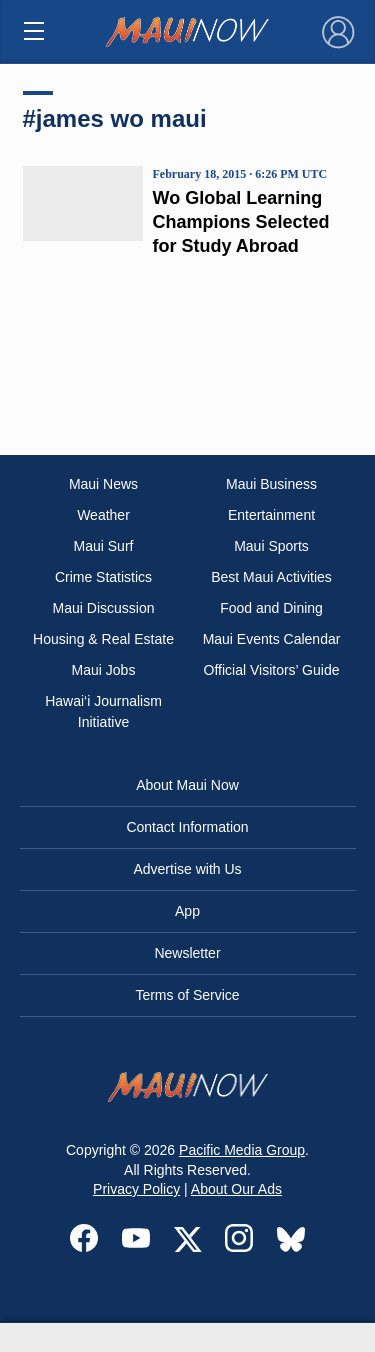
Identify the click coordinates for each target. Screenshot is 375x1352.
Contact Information (187, 827)
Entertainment (271, 515)
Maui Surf (104, 546)
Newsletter (187, 953)
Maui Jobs (104, 670)
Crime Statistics (103, 577)
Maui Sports (271, 546)
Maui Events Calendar (272, 639)
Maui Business (271, 484)
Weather (103, 515)
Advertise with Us (187, 869)
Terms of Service (187, 995)
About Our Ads (236, 1189)
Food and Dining (271, 608)
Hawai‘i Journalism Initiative (103, 711)
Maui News (103, 484)
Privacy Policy (136, 1189)
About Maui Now (187, 785)
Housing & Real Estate (103, 639)
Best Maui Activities (271, 577)
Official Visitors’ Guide (272, 670)
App (187, 911)
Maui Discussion (104, 608)
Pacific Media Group (242, 1150)
